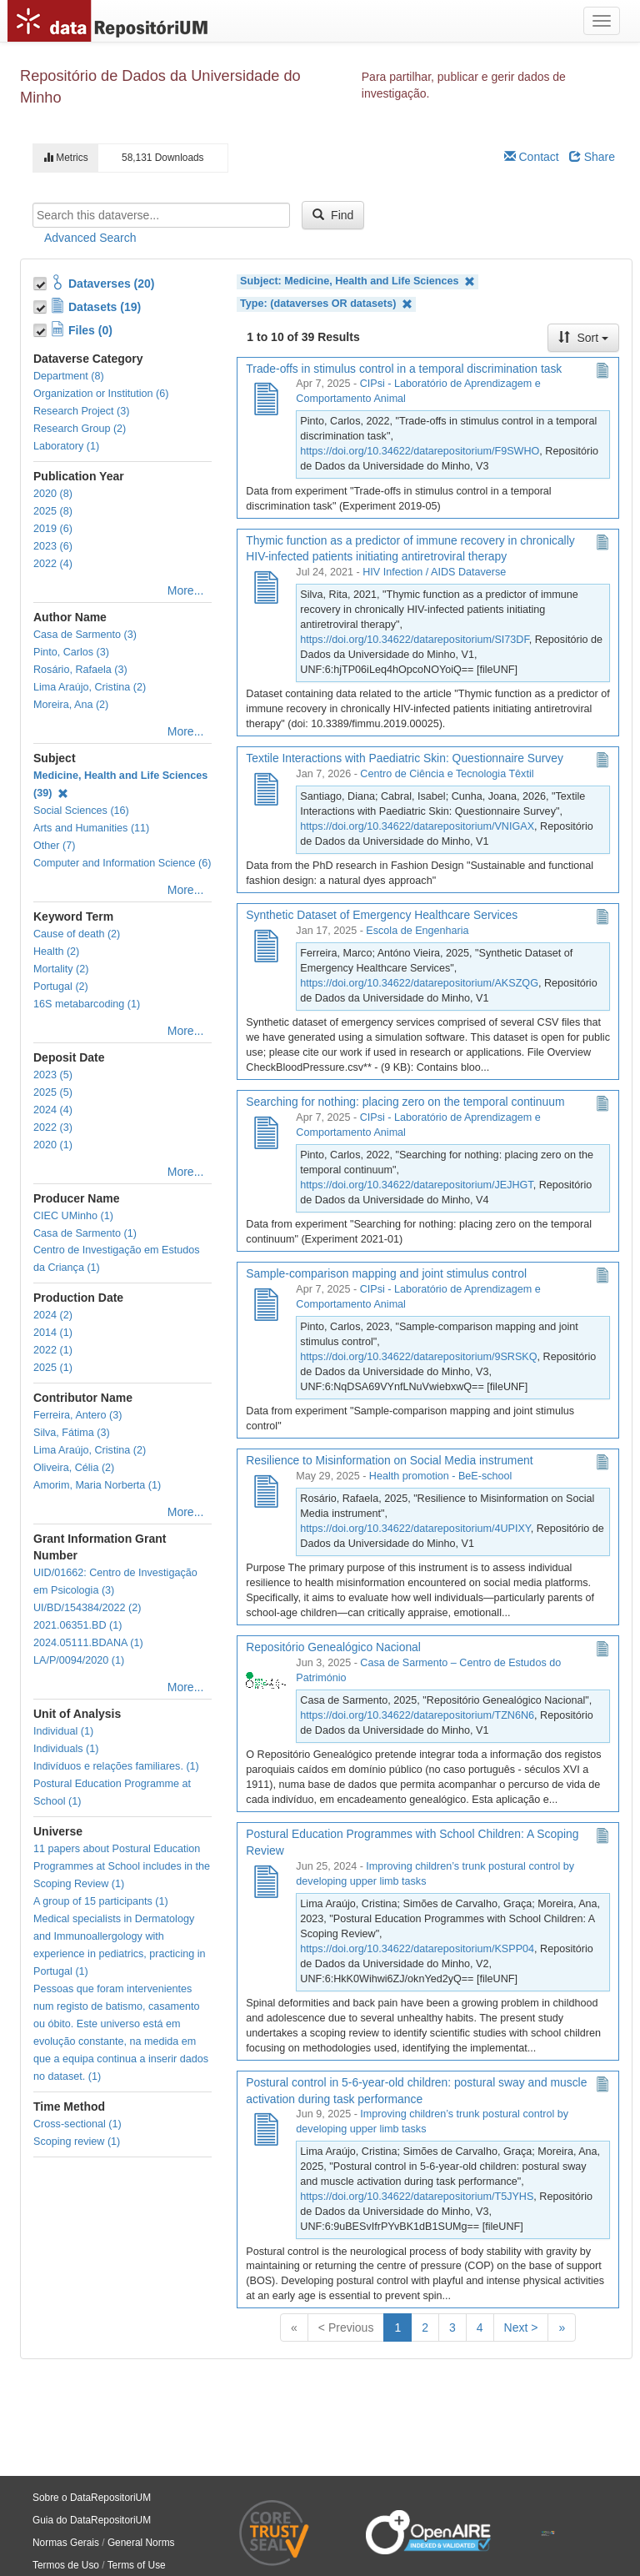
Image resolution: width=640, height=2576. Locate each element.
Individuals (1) (65, 1749)
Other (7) (54, 845)
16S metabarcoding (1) (86, 1004)
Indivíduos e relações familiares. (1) (116, 1766)
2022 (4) (52, 564)
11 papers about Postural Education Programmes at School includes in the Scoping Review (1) (121, 1866)
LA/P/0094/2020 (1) (78, 1660)
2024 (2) (52, 1315)
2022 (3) (52, 1127)
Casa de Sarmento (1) (85, 1233)
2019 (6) (52, 529)
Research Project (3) (81, 411)
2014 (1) (52, 1332)
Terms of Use (137, 2565)
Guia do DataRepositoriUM (91, 2520)
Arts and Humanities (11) (91, 828)
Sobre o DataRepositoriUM (91, 2497)
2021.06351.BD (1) (77, 1625)
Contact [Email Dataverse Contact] (531, 156)
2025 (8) (52, 511)
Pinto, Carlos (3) (71, 652)
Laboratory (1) (66, 446)
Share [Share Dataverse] (592, 156)
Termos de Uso (65, 2565)
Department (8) (68, 376)
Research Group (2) (79, 428)
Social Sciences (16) (81, 810)
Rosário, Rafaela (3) (80, 669)
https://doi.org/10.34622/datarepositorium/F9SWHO (419, 451)
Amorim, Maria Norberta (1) (97, 1485)
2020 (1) (52, 1145)
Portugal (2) (60, 986)
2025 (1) (52, 1367)
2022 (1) (52, 1350)
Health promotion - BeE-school (440, 1476)
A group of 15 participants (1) (100, 1901)
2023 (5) (52, 1075)
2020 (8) (52, 494)
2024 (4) (52, 1110)
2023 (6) (52, 546)
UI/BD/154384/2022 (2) (87, 1608)
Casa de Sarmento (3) (85, 634)
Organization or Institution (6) (100, 393)
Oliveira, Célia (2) (73, 1468)
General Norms (141, 2542)
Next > (521, 2327)
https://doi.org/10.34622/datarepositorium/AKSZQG (419, 983)
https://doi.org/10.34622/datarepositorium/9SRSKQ (418, 1357)
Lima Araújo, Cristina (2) (89, 687)
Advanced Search (90, 237)
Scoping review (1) (76, 2141)
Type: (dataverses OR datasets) (326, 304)
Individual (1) (63, 1731)
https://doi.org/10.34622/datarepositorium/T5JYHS (416, 2196)
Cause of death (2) (76, 934)
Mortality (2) (60, 969)
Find (332, 215)
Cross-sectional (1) (77, 2124)
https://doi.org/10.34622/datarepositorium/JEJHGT (416, 1185)
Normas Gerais (65, 2542)
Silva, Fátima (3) (71, 1433)
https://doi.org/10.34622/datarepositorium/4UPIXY (415, 1528)
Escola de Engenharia (417, 930)
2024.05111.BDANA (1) (88, 1643)
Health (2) (56, 951)
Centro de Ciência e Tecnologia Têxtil (446, 774)
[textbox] (161, 215)
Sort (583, 337)
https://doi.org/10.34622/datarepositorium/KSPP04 (417, 1949)
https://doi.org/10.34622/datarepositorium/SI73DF (414, 639)
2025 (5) (52, 1092)
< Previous (346, 2327)
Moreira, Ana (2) (70, 705)
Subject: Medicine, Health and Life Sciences (357, 281)
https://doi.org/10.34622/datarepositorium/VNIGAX (417, 826)
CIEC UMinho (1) (73, 1216)
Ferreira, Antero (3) (77, 1415)
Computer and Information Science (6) (122, 863)
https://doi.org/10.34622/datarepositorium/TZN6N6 (417, 1715)
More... (186, 590)
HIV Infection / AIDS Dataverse (434, 572)
